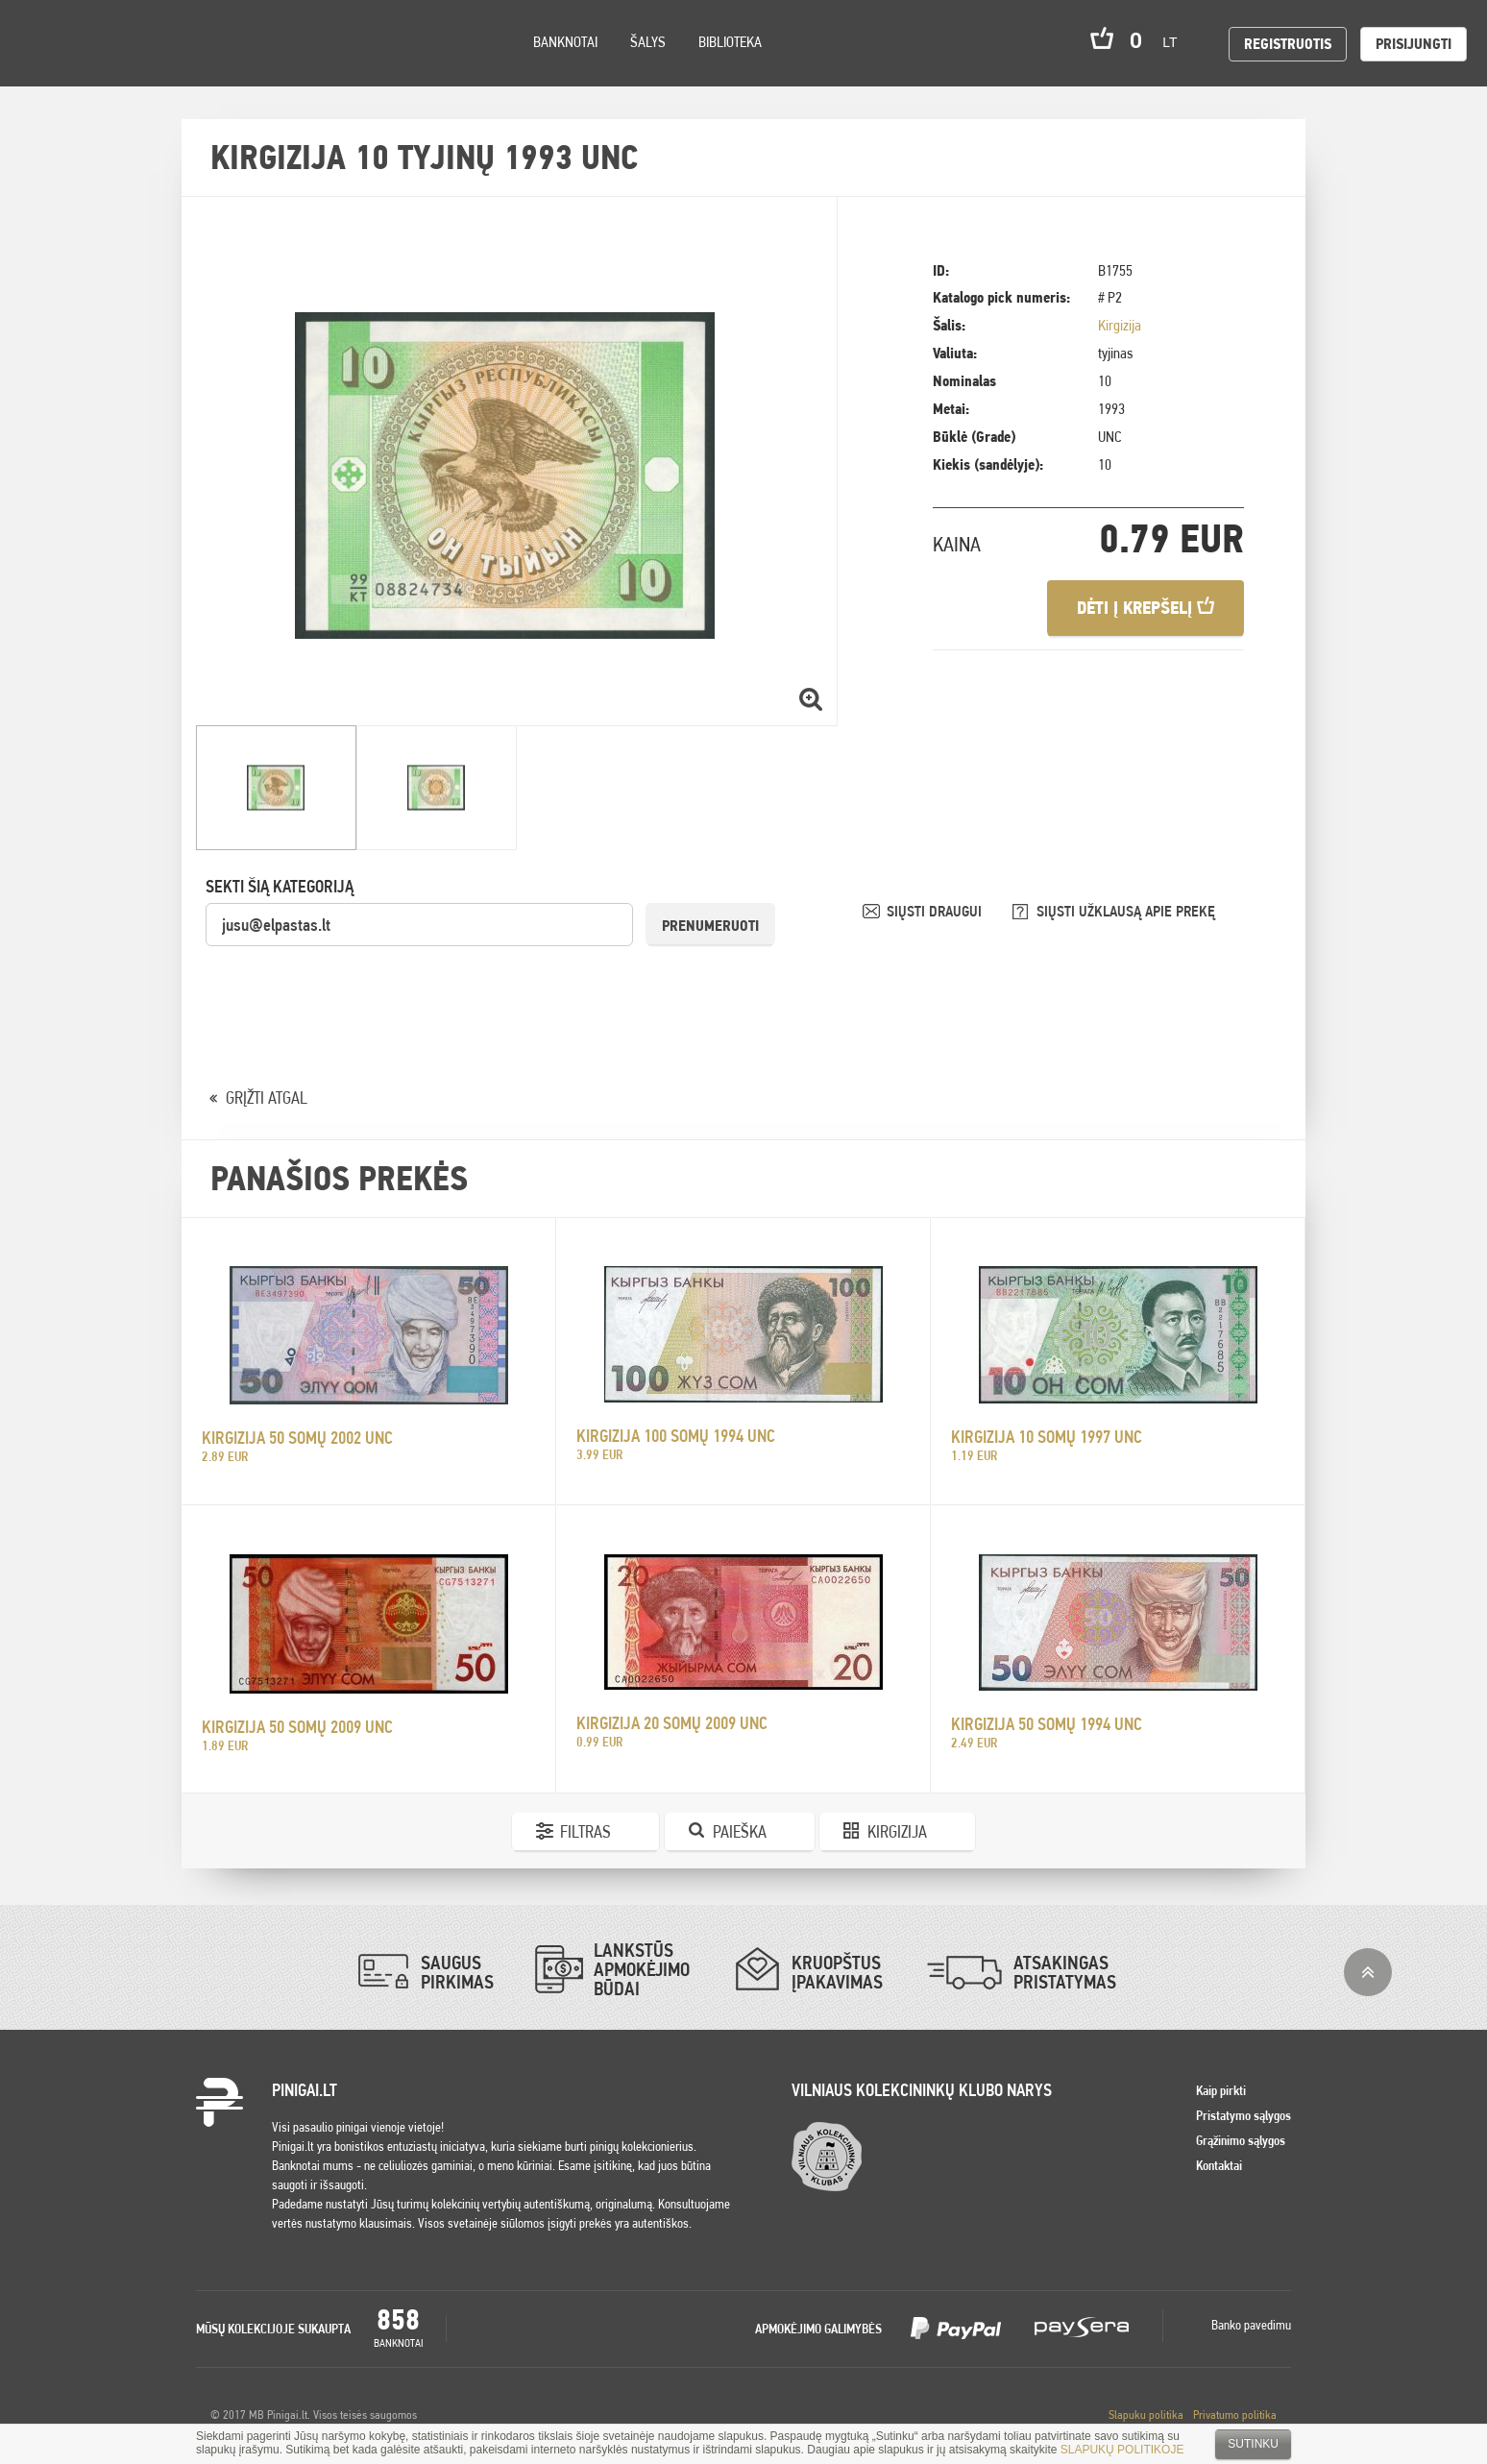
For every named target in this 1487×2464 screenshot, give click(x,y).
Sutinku (1253, 2444)
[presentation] (352, 985)
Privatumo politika (1235, 2414)
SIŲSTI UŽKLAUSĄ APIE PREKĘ (1125, 911)
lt (1175, 42)
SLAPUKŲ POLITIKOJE (1122, 2449)
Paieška (740, 1831)
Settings (124, 68)
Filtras (585, 1831)
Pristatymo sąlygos (1243, 2115)
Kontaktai (1219, 2165)
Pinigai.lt (43, 43)
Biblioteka (730, 42)
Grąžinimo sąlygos (1240, 2140)
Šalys (648, 42)
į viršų (1368, 1972)
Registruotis (1287, 44)
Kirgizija (1119, 325)
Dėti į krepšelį (1145, 608)
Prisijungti (1413, 44)
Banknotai (565, 42)
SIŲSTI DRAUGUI (936, 911)
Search (174, 69)
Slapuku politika (1146, 2414)
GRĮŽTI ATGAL (266, 1097)
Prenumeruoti (710, 925)
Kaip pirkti (1221, 2090)
